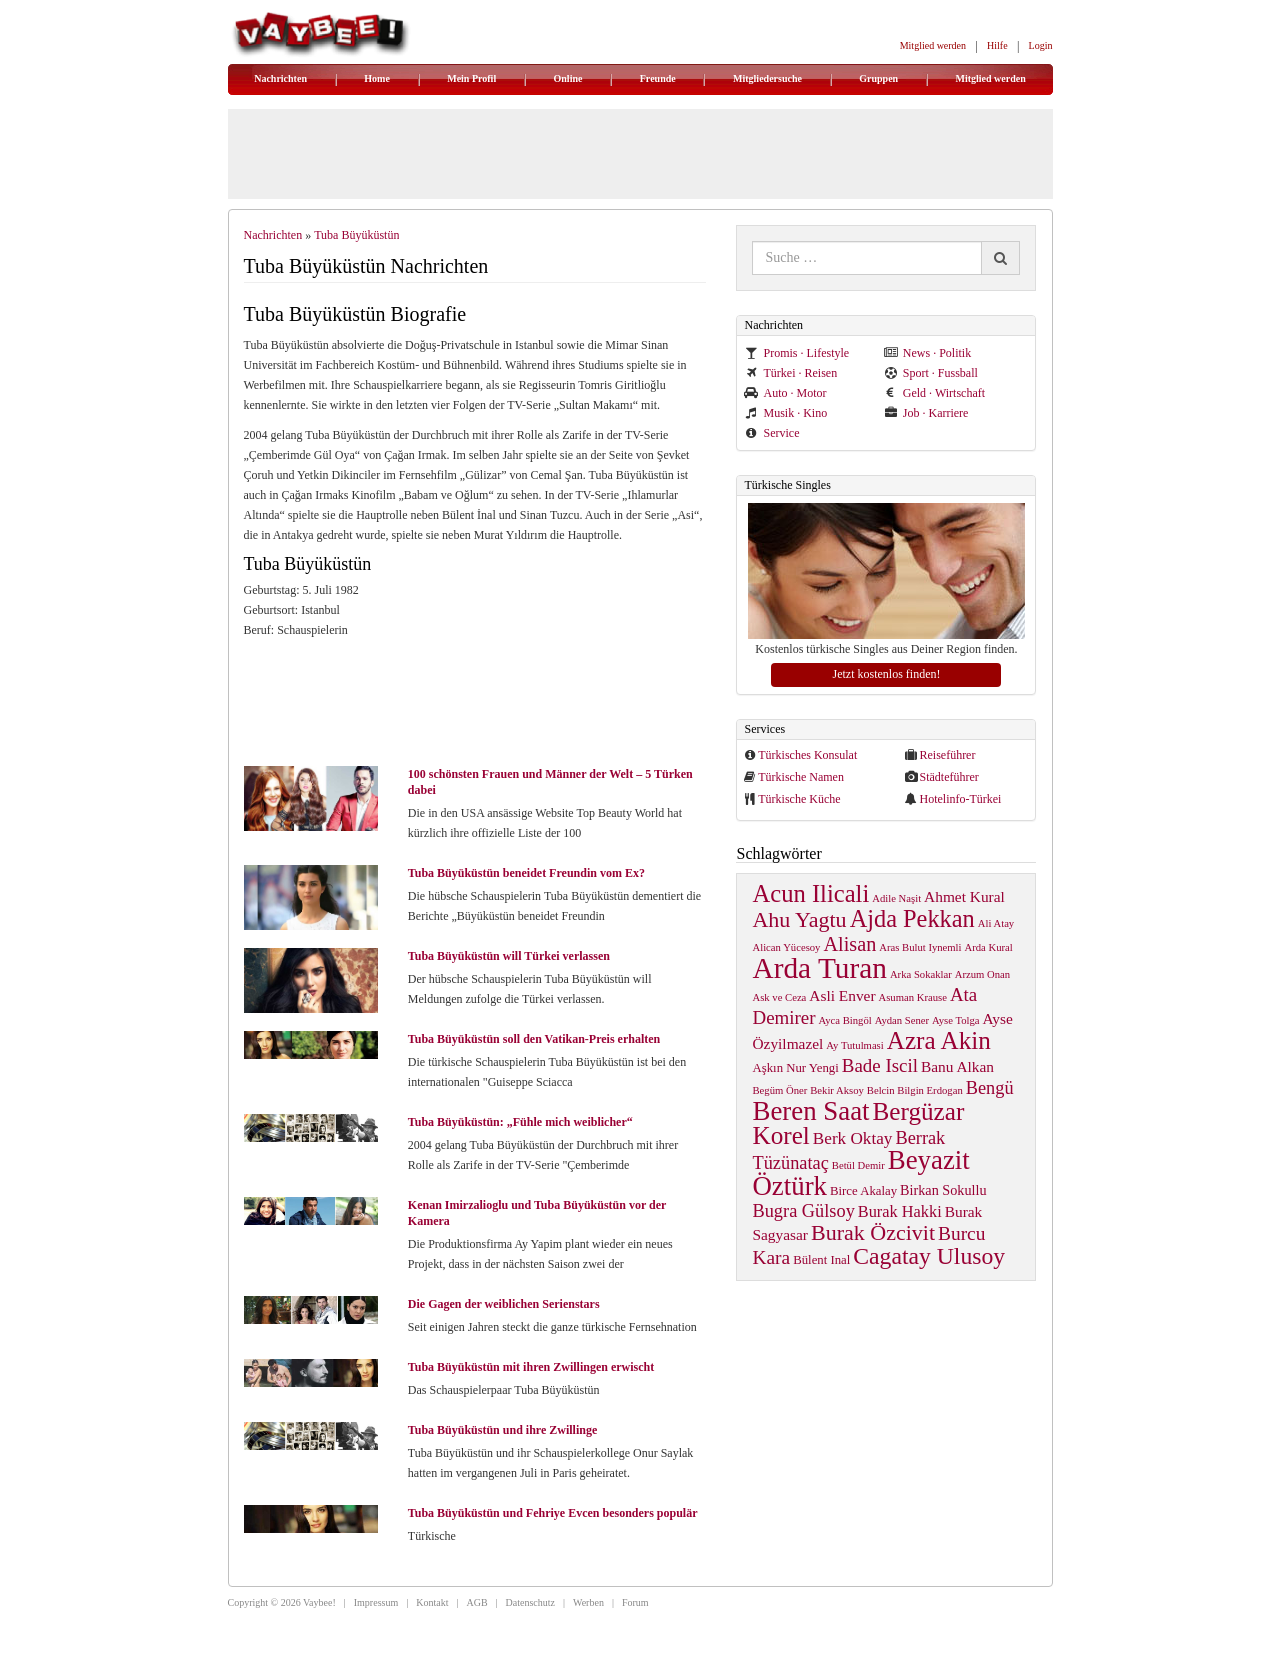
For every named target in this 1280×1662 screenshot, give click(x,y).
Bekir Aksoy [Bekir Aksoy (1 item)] (837, 1090)
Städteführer (948, 777)
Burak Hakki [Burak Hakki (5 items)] (900, 1211)
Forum (635, 1602)
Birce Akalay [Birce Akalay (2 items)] (863, 1191)
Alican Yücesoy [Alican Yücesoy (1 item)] (786, 947)
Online (568, 78)
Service (771, 433)
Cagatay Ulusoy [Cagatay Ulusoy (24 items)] (929, 1256)
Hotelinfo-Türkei (960, 799)
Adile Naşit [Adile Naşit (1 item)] (896, 898)
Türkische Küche (799, 799)
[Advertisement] (484, 700)
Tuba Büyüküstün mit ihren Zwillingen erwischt (531, 1367)
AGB (476, 1602)
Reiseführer (947, 755)
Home (377, 78)
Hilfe (997, 45)
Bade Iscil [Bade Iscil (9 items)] (880, 1065)
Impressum (376, 1602)
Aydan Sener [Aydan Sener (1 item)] (902, 1020)
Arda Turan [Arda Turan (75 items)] (819, 968)
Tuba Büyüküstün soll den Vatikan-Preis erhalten (534, 1039)
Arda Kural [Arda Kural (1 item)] (989, 947)
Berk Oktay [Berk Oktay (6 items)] (853, 1138)
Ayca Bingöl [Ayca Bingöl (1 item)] (845, 1020)
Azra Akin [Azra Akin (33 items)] (939, 1040)
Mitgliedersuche (767, 78)
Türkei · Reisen (790, 373)
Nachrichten (280, 78)
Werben (588, 1602)
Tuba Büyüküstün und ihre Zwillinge (502, 1430)
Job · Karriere (926, 413)
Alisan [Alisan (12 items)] (849, 944)
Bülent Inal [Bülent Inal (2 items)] (821, 1260)
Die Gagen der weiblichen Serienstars (504, 1304)
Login (1041, 45)
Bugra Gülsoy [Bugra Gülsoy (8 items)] (803, 1211)
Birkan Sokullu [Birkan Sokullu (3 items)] (943, 1190)
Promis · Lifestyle (796, 353)
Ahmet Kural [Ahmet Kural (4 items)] (964, 896)
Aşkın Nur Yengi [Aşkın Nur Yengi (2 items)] (795, 1068)
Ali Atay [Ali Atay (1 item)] (996, 923)
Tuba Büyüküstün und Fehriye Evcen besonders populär (553, 1513)
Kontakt (432, 1602)
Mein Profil (471, 78)
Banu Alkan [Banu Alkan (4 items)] (957, 1066)
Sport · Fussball (931, 373)
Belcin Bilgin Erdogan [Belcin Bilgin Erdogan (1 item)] (915, 1090)
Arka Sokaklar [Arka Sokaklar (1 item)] (921, 974)
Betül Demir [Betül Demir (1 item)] (858, 1165)
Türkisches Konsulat (807, 755)
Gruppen (878, 78)
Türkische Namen (801, 777)
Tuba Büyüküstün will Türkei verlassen (509, 956)
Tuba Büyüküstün (356, 235)
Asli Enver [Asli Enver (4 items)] (842, 995)
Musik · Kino (785, 413)
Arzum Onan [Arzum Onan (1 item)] (982, 974)
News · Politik (927, 353)
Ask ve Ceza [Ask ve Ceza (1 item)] (779, 997)
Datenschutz (530, 1602)
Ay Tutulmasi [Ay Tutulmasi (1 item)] (854, 1045)
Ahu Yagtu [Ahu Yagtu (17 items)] (799, 919)
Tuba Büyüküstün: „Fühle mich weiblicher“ (520, 1122)
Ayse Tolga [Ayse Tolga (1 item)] (956, 1020)
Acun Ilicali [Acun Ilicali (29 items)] (810, 893)
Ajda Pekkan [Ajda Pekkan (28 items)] (912, 918)
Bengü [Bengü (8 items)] (990, 1088)
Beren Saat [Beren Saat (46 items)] (810, 1111)
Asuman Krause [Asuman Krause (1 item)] (913, 997)
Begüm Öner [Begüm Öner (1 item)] (779, 1090)
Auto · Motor (785, 393)
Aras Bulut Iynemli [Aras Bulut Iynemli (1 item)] (920, 947)
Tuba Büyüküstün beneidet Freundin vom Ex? (526, 873)
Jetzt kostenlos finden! (886, 674)
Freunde (658, 78)
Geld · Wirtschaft (934, 393)
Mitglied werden (933, 45)
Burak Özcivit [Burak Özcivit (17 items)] (873, 1232)
